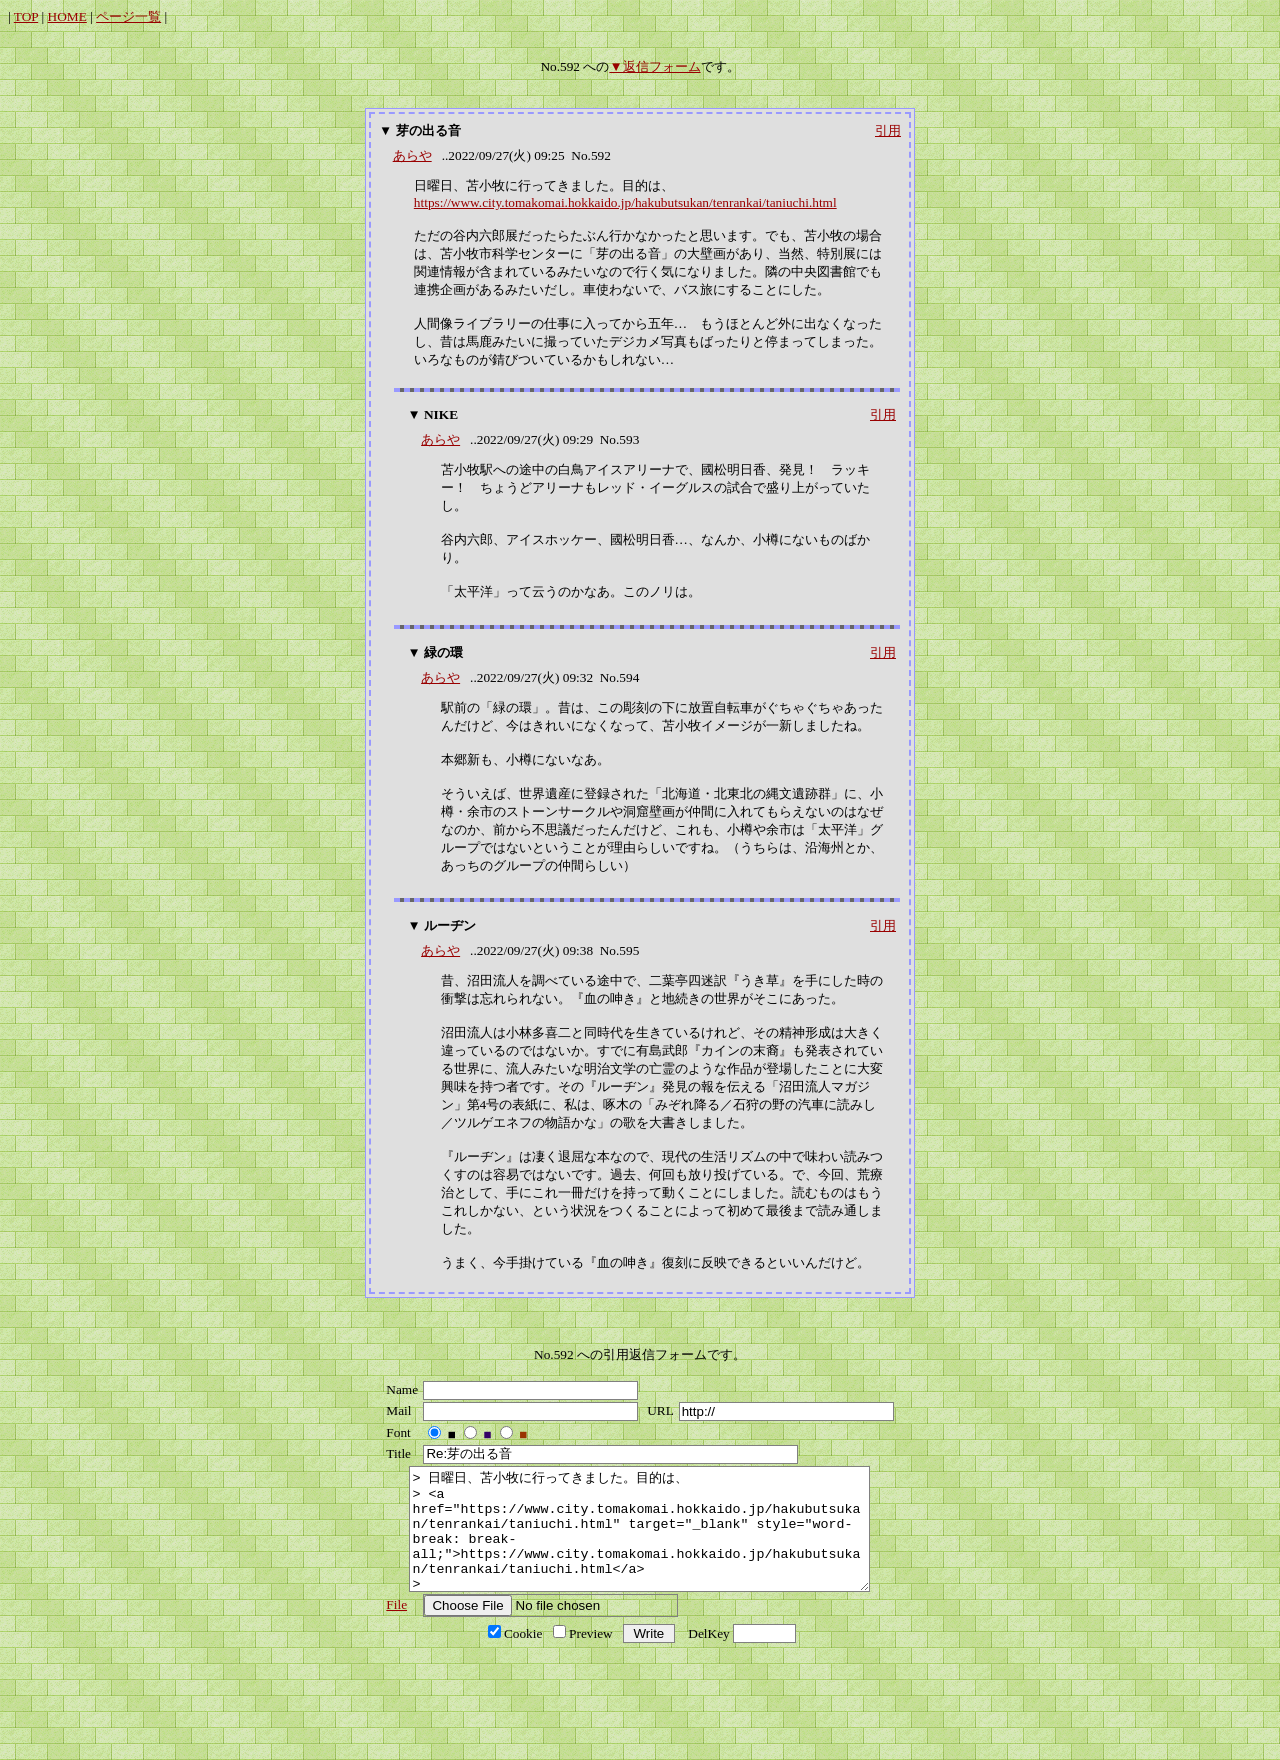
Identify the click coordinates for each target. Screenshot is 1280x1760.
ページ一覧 (128, 16)
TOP (26, 16)
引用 (888, 130)
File (392, 1628)
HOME (67, 16)
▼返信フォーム (654, 66)
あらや (412, 155)
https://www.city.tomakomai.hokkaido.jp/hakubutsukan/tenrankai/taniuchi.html (625, 202)
